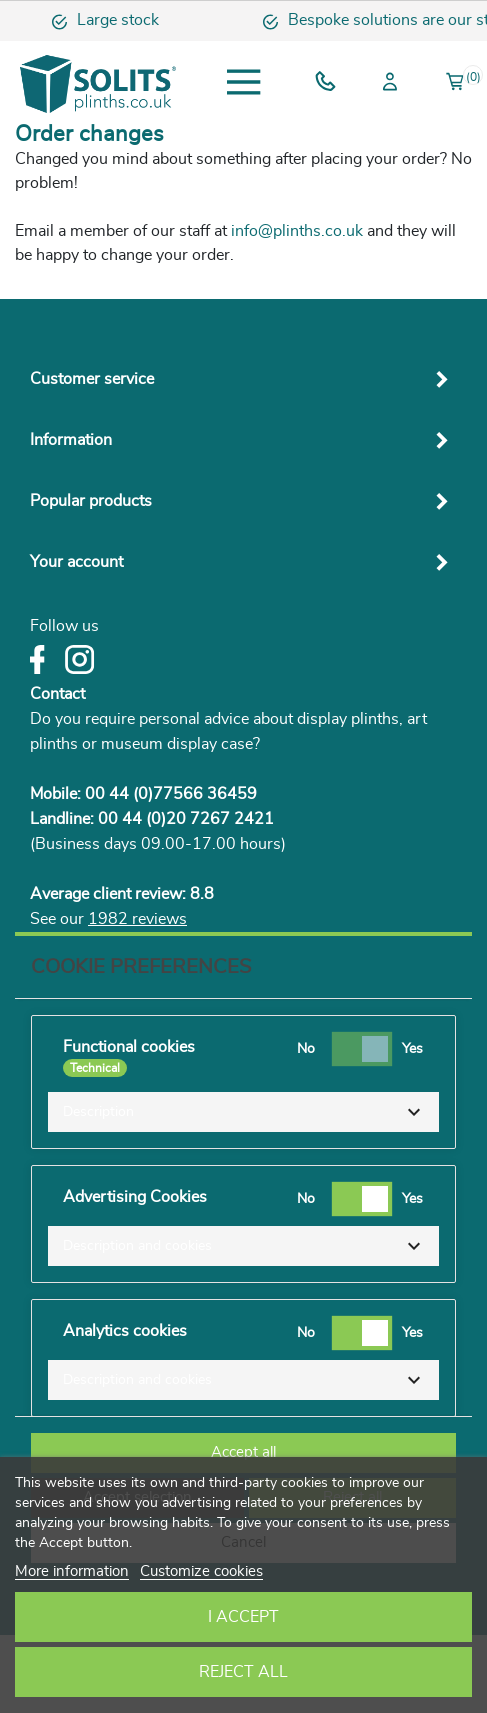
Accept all (243, 1452)
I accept (243, 1617)
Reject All (243, 1672)
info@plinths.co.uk (297, 231)
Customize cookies (201, 1571)
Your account (76, 562)
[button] (243, 1112)
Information (71, 440)
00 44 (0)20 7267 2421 (186, 819)
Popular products (91, 501)
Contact (57, 694)
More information (72, 1571)
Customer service (92, 379)
